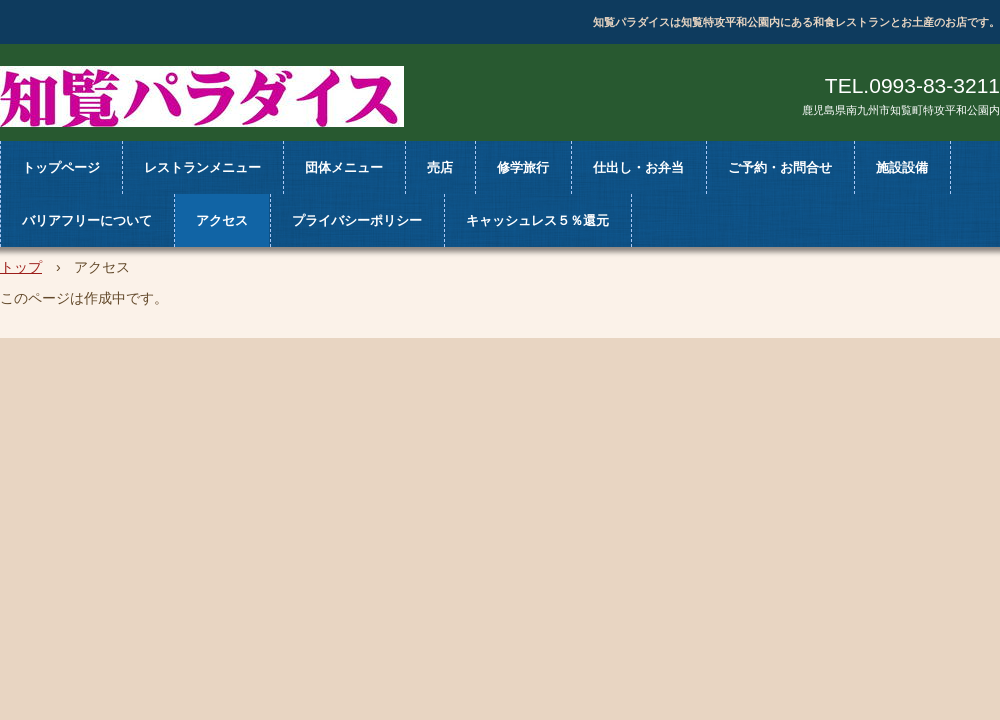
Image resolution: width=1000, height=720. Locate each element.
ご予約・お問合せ (780, 167)
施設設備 (902, 167)
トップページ (61, 167)
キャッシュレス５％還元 (537, 220)
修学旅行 (523, 167)
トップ (21, 267)
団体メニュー (344, 167)
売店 (440, 167)
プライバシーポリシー (357, 220)
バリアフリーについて (87, 220)
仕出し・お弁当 (638, 167)
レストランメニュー (202, 167)
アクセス (222, 220)
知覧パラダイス (202, 96)
